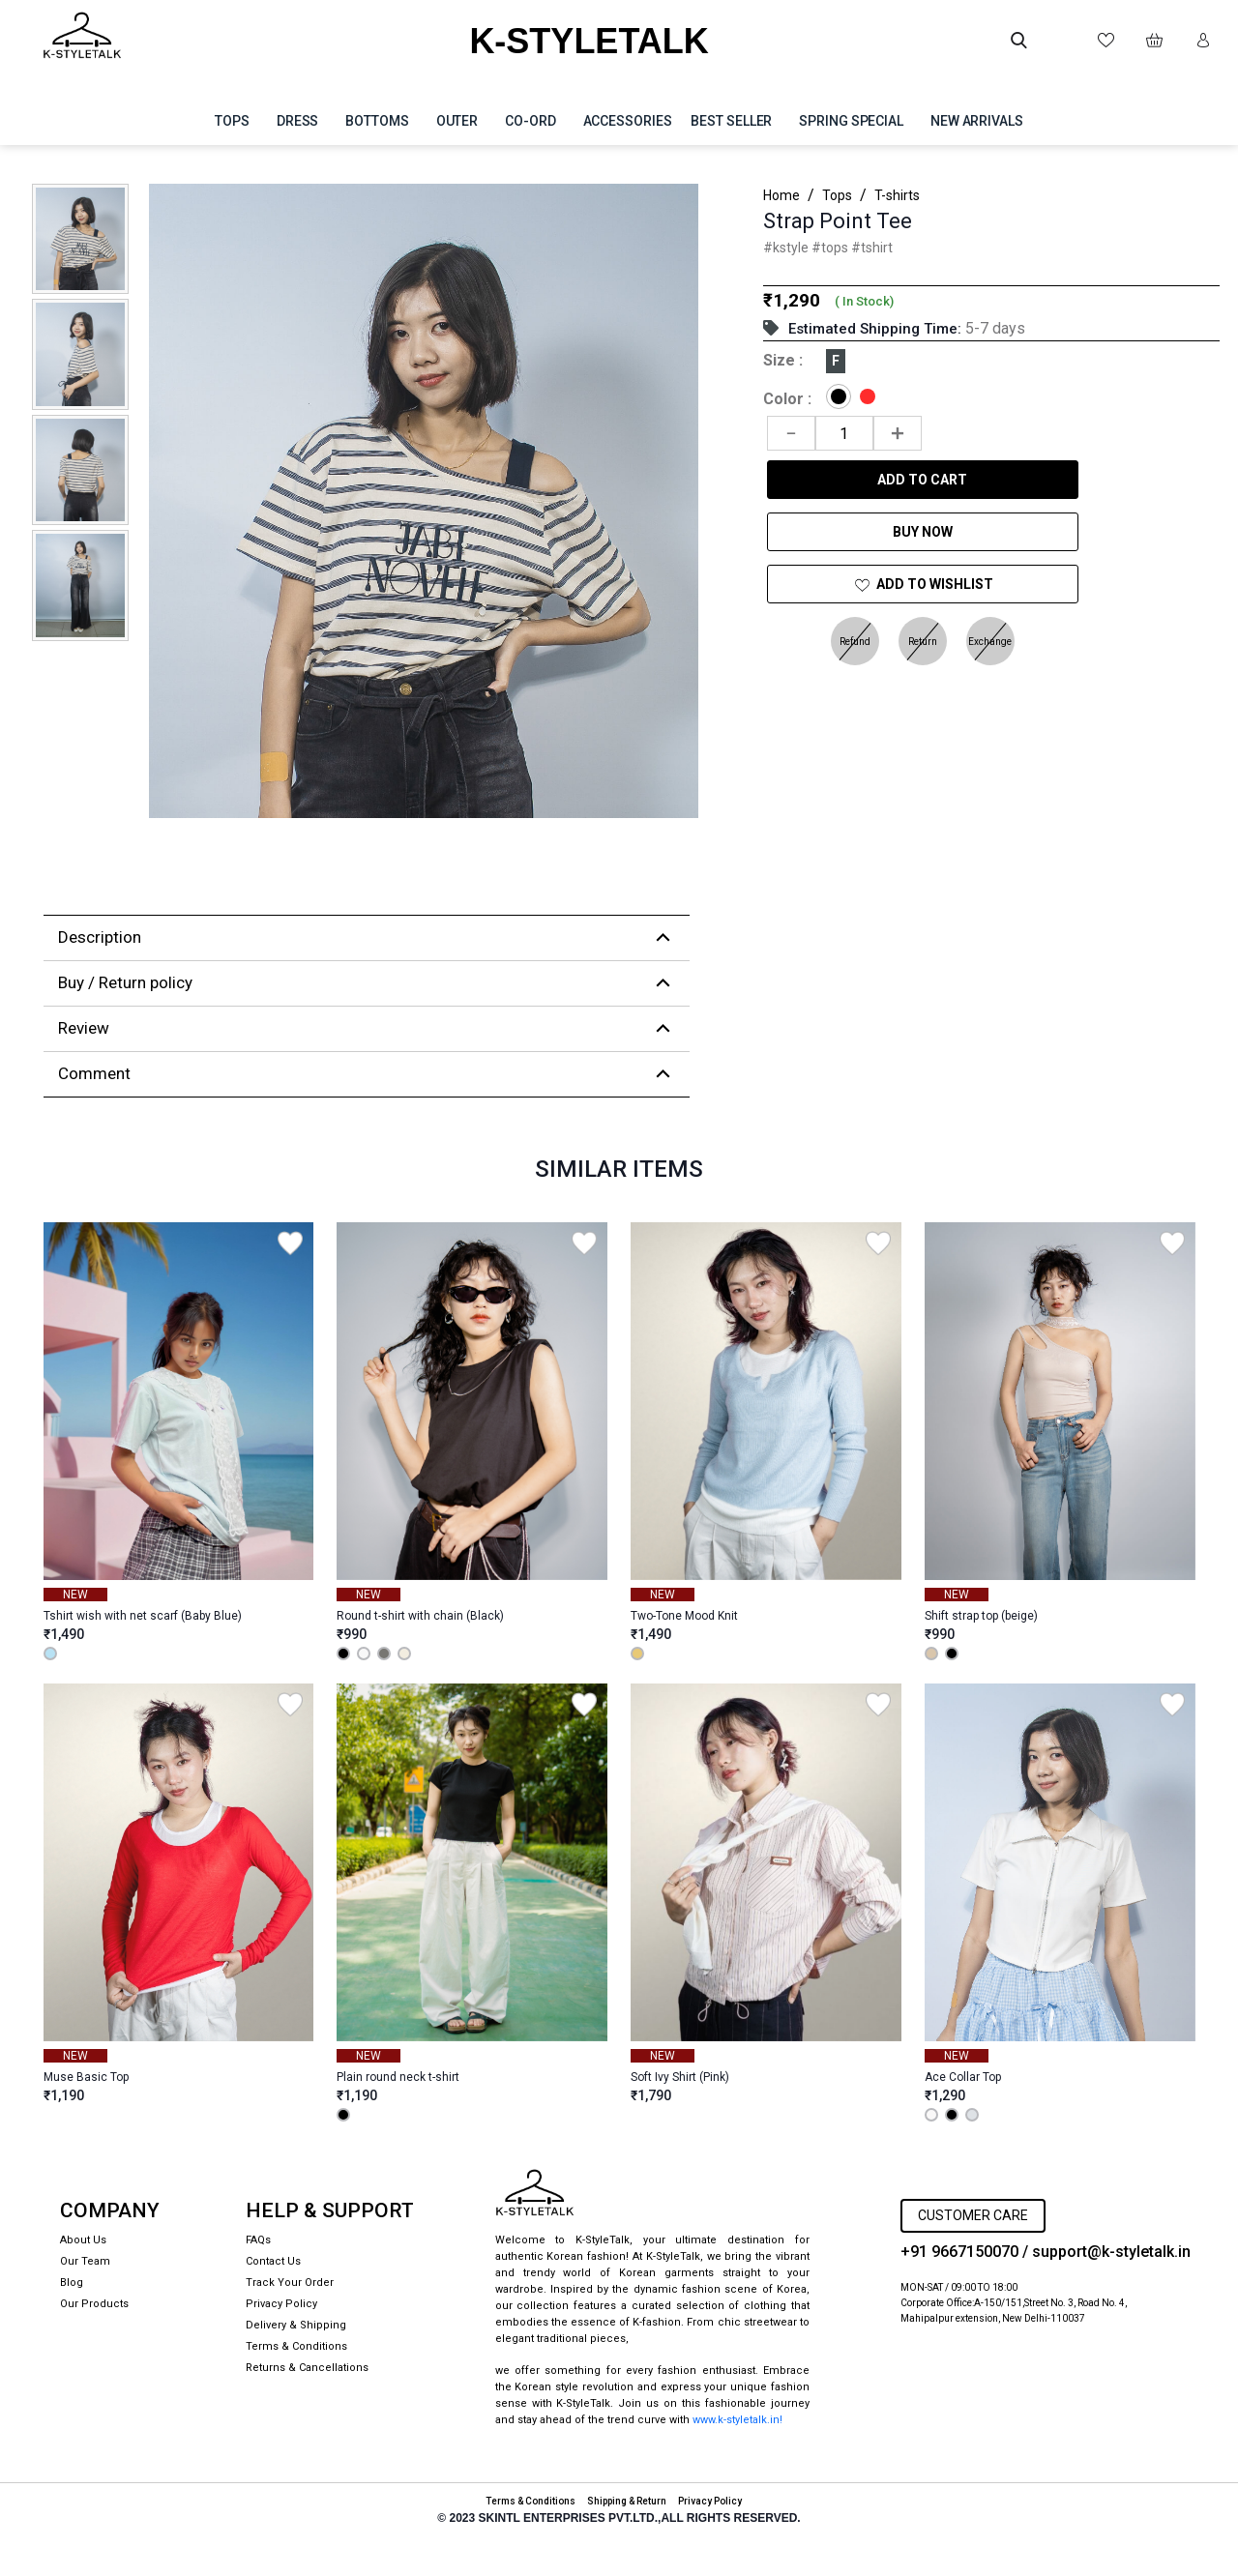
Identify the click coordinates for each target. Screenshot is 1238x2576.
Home (781, 195)
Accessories (627, 121)
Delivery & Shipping (296, 2325)
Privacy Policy (281, 2304)
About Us (83, 2240)
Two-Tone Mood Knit (684, 1616)
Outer (457, 121)
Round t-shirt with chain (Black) (420, 1616)
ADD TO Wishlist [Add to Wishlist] (922, 585)
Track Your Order (290, 2282)
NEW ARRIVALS (976, 121)
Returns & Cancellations (307, 2367)
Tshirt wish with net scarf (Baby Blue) (143, 1616)
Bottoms (376, 121)
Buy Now (923, 532)
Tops (232, 121)
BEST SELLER (731, 121)
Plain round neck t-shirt (398, 2077)
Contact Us (273, 2261)
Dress (298, 121)
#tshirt (872, 247)
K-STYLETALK (588, 41)
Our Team (85, 2261)
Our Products (94, 2304)
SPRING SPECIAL (851, 121)
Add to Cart (922, 479)
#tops (831, 247)
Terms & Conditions (296, 2346)
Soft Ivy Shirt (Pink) (680, 2077)
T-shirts (897, 195)
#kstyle (787, 247)
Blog (71, 2282)
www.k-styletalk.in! (737, 2420)
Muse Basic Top (86, 2077)
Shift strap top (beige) (981, 1616)
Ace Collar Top (963, 2077)
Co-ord (530, 121)
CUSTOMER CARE (973, 2215)
